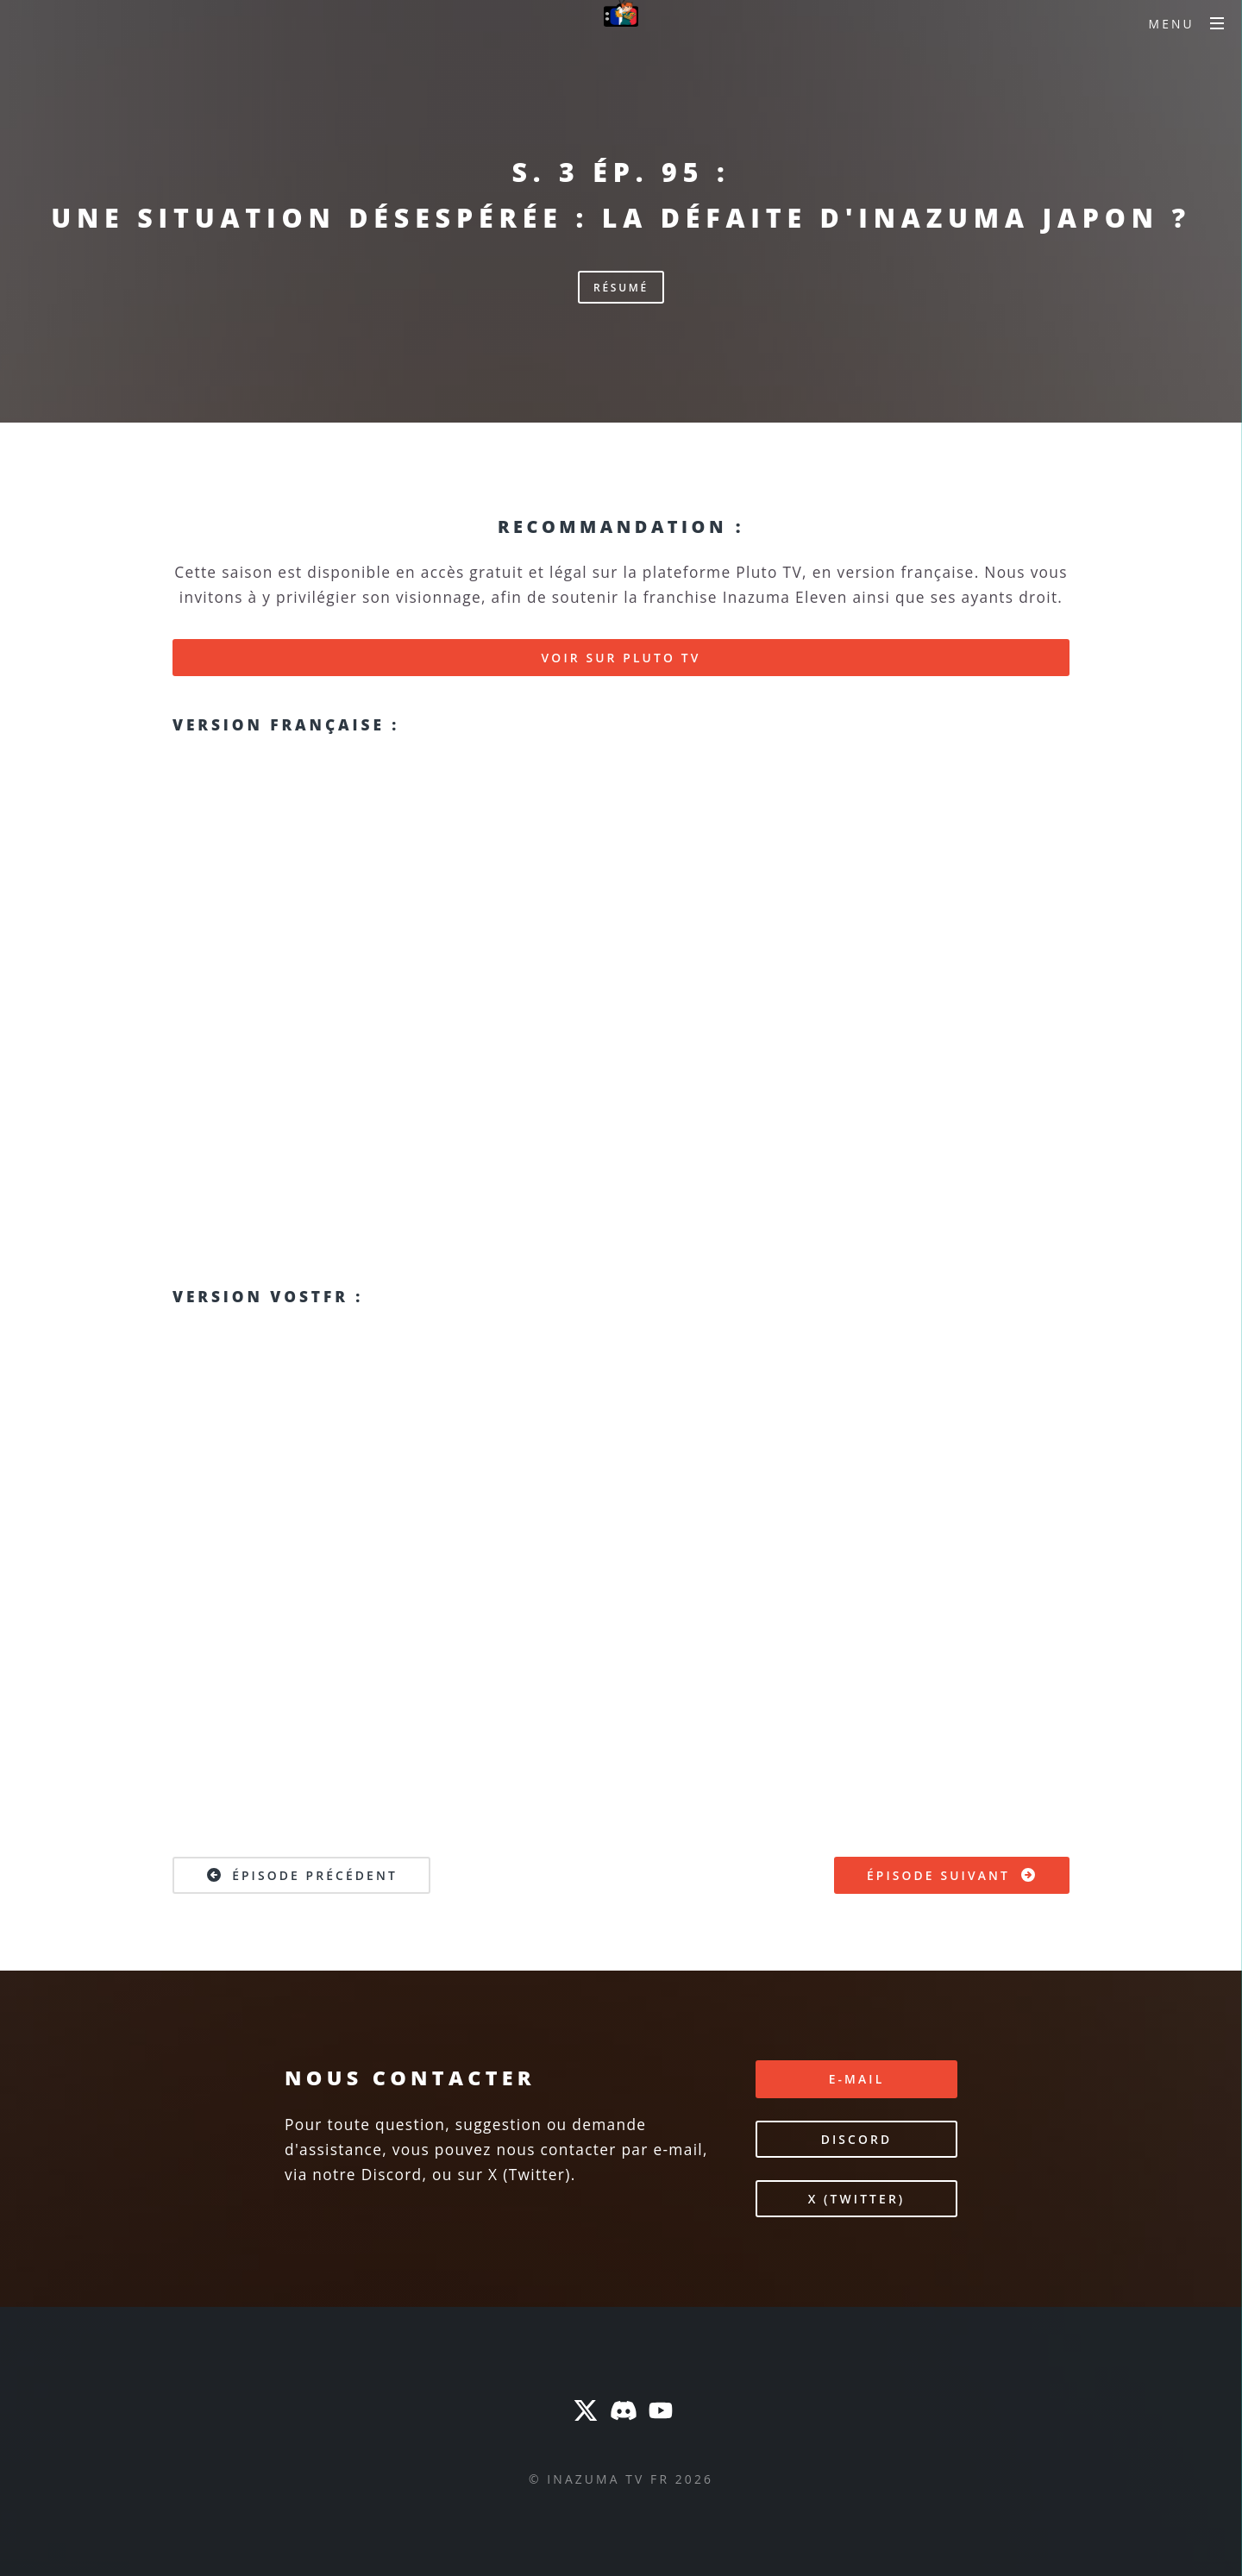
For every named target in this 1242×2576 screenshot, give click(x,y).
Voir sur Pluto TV (621, 657)
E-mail (857, 2079)
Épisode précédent (301, 1874)
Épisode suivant (952, 1874)
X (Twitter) (857, 2199)
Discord (857, 2139)
